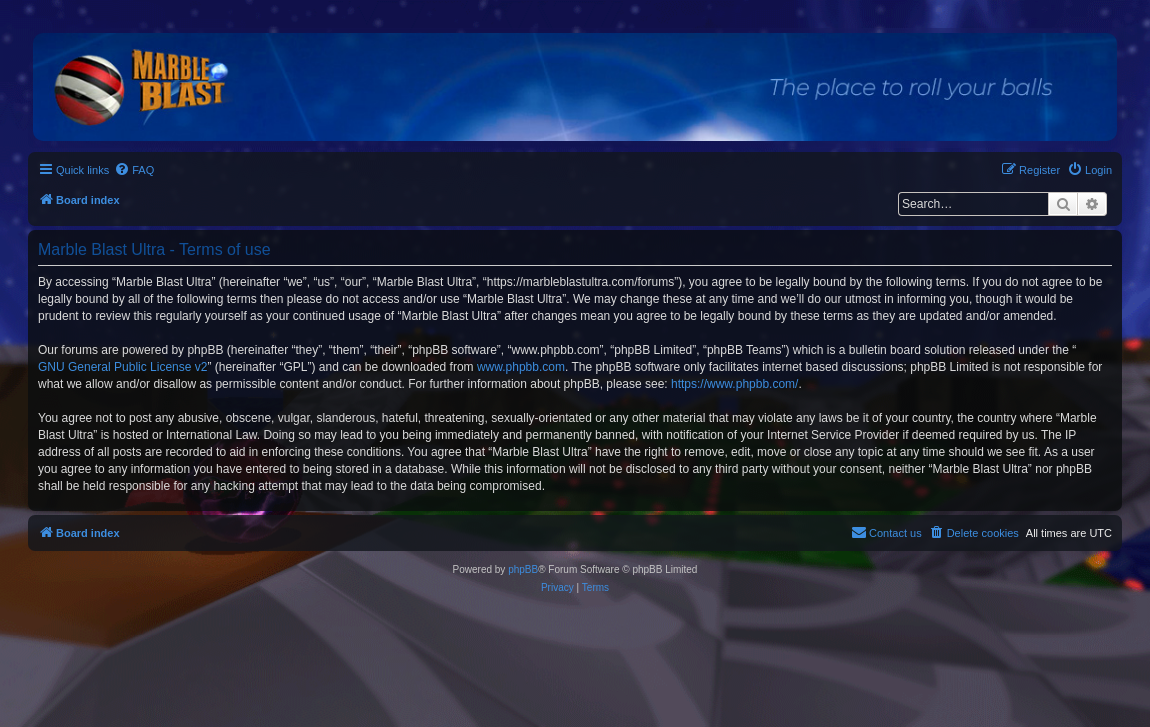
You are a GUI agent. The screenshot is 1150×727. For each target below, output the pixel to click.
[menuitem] (134, 170)
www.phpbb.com (521, 367)
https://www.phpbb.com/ (734, 384)
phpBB (523, 569)
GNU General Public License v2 (122, 367)
